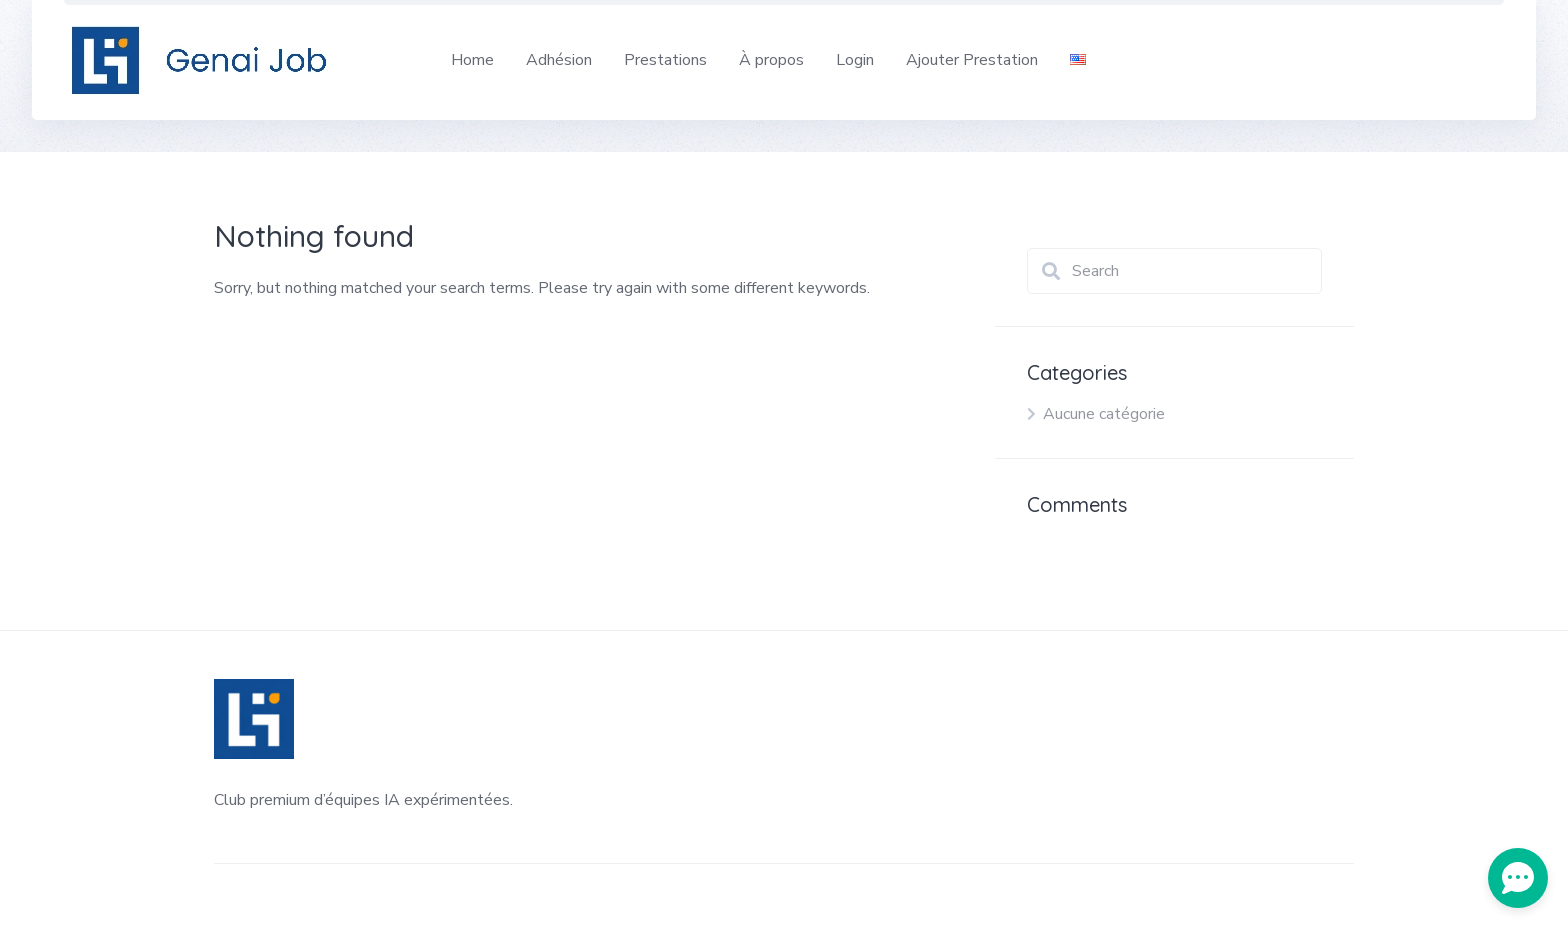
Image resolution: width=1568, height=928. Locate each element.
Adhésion (559, 60)
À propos (771, 60)
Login (855, 60)
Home (472, 60)
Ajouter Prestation (972, 60)
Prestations (665, 60)
